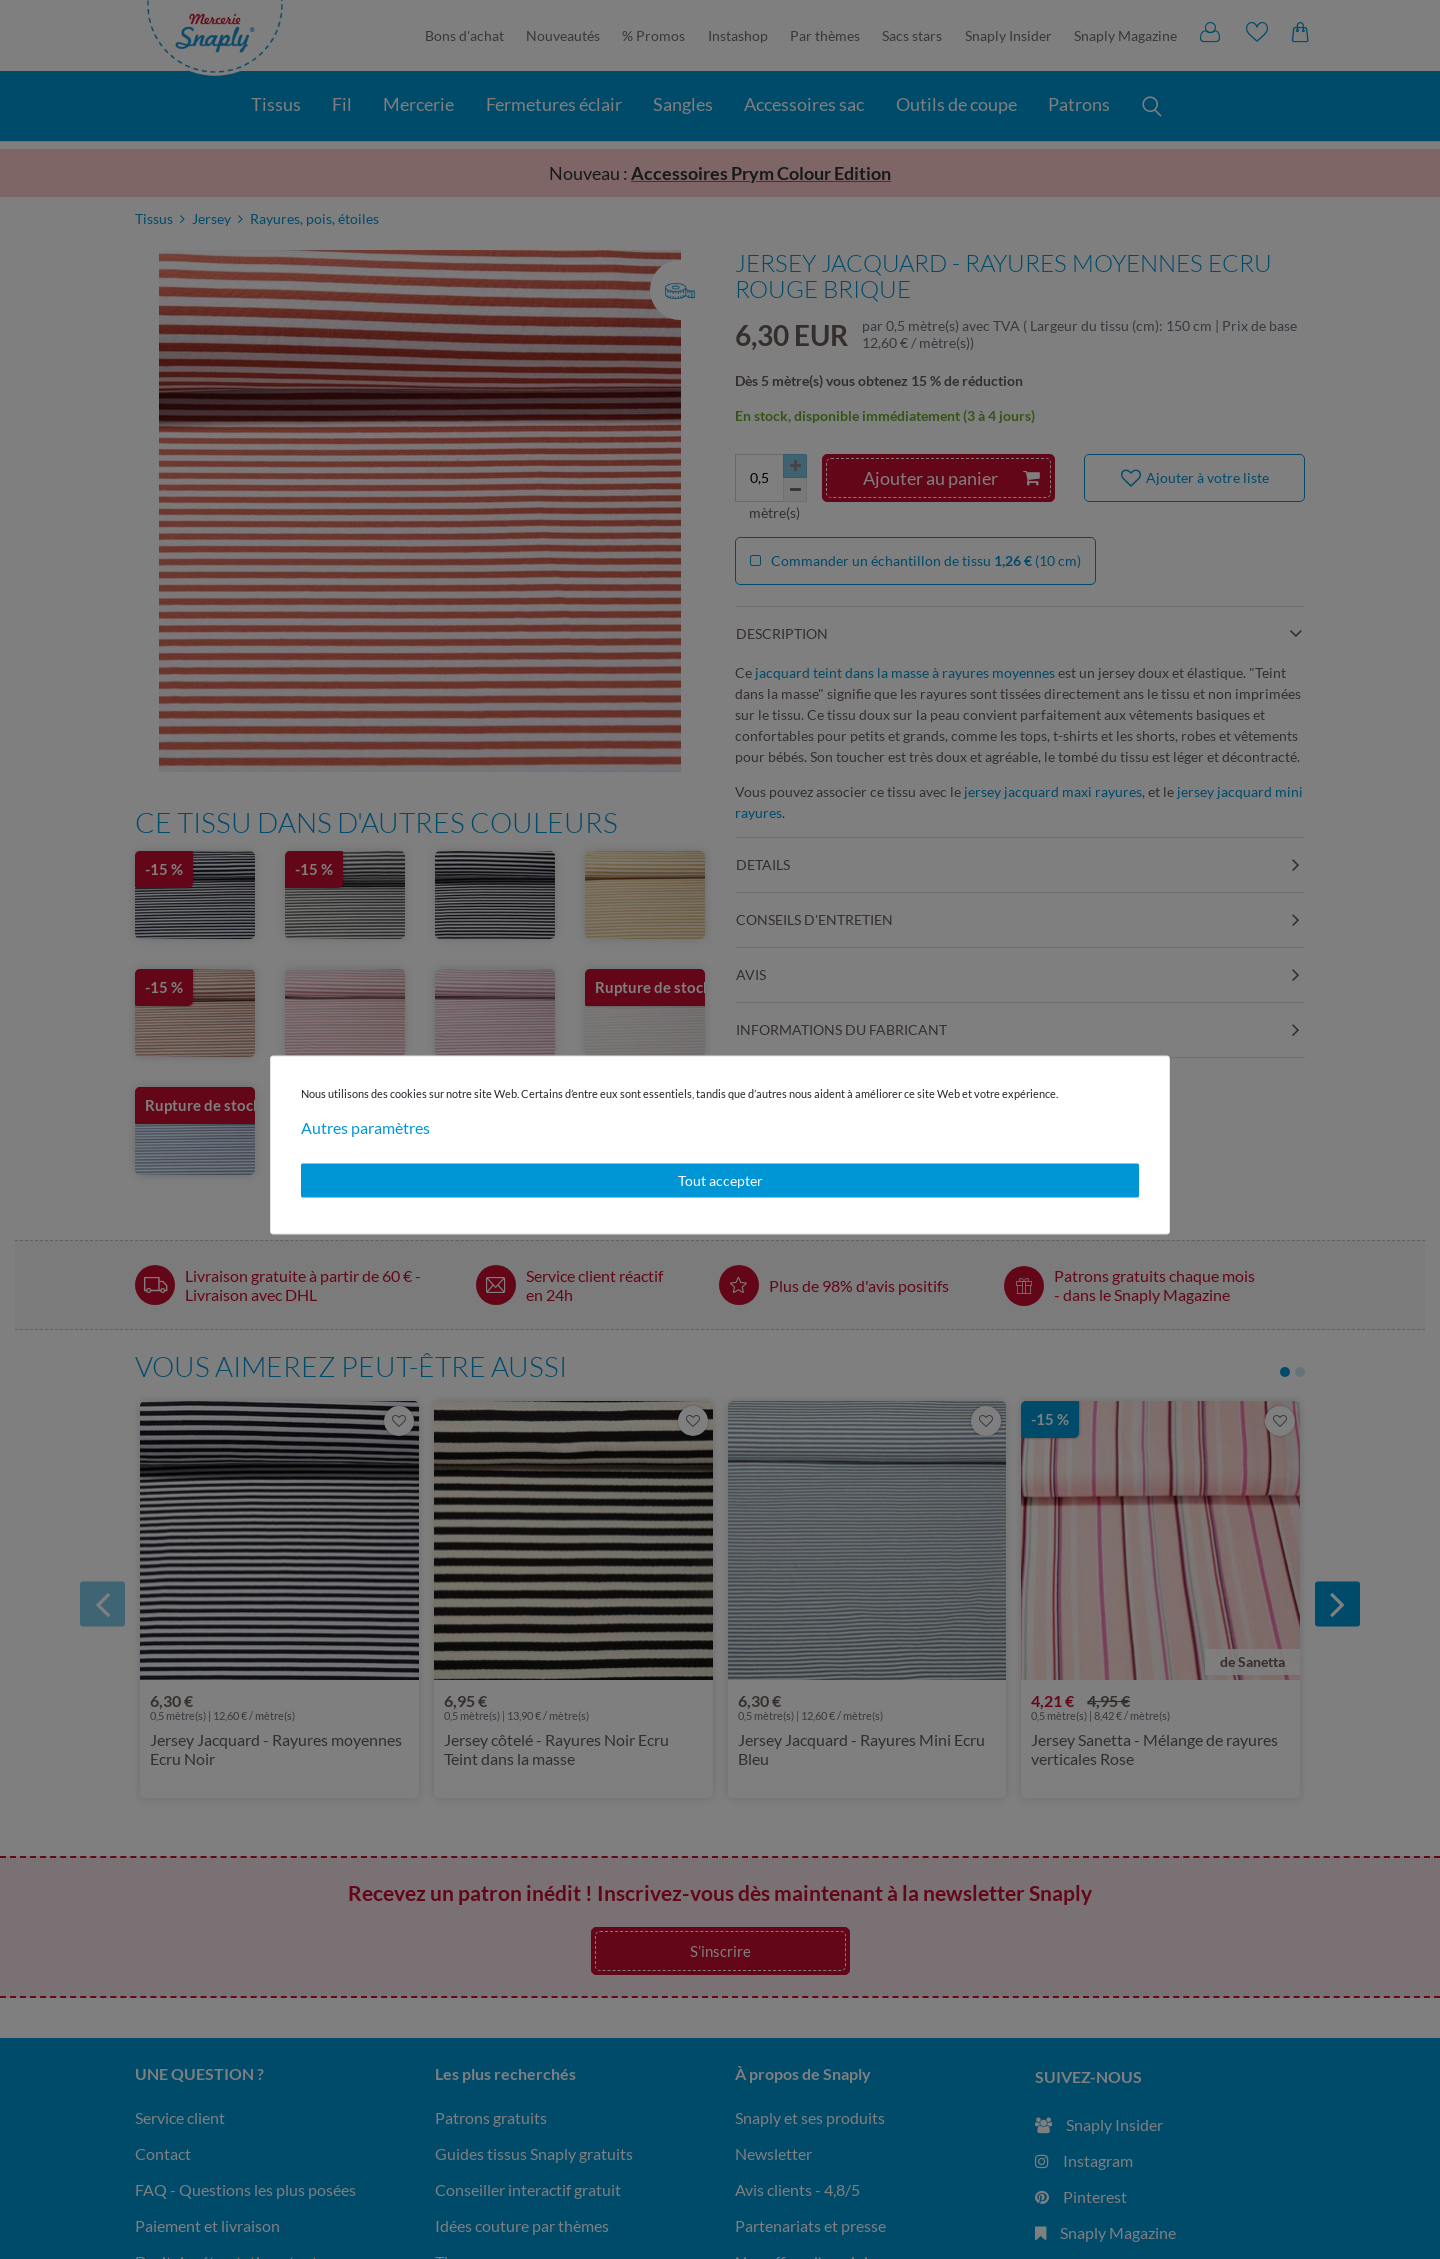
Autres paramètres (365, 1127)
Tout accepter (720, 1180)
